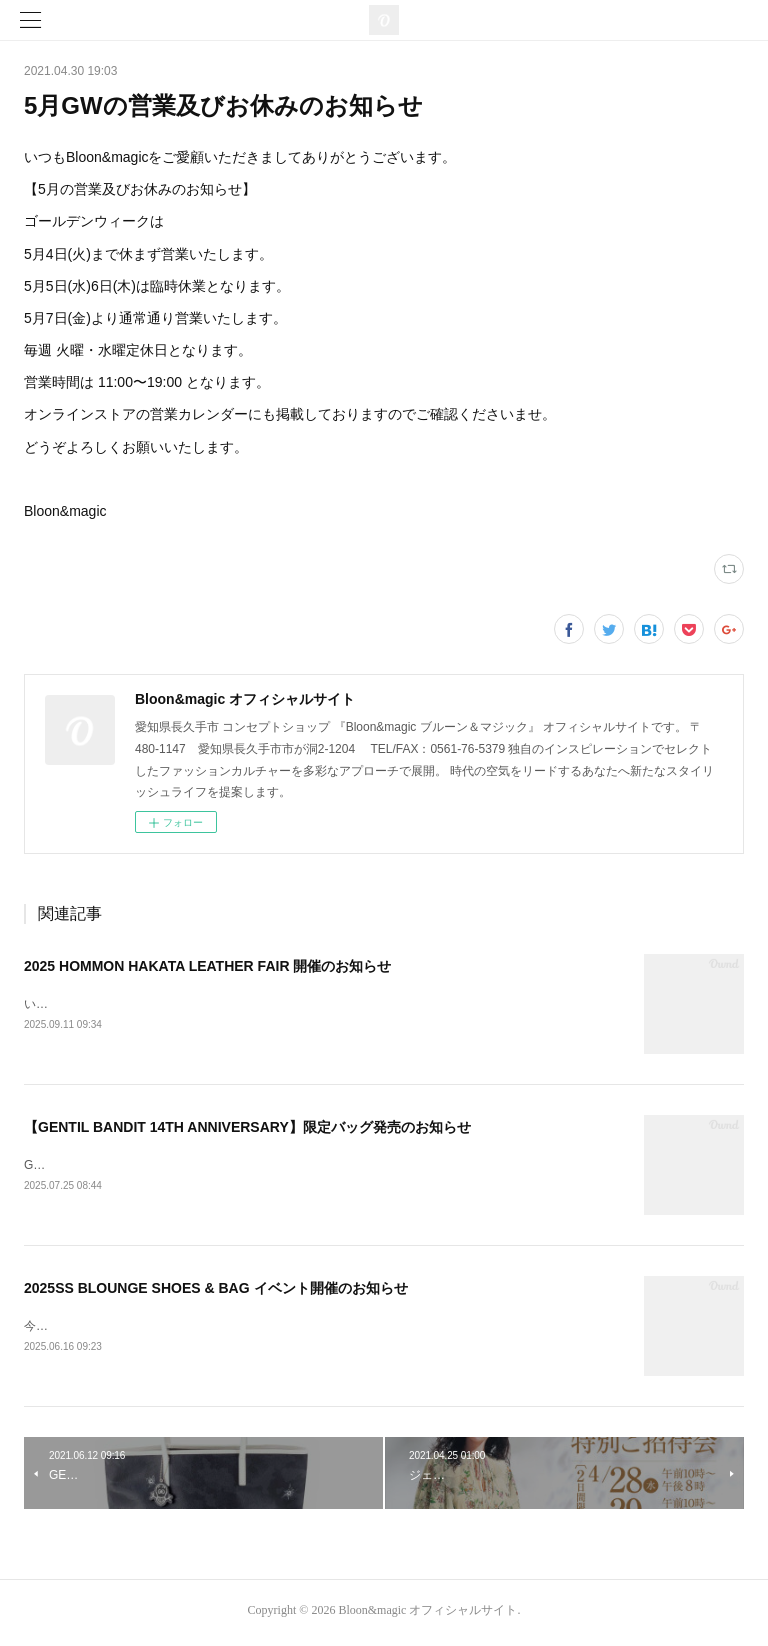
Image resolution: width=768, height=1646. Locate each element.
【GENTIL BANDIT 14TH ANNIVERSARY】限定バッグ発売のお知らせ (247, 1128)
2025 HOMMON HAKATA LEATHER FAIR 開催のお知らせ (207, 966)
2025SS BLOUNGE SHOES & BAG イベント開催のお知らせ (216, 1291)
